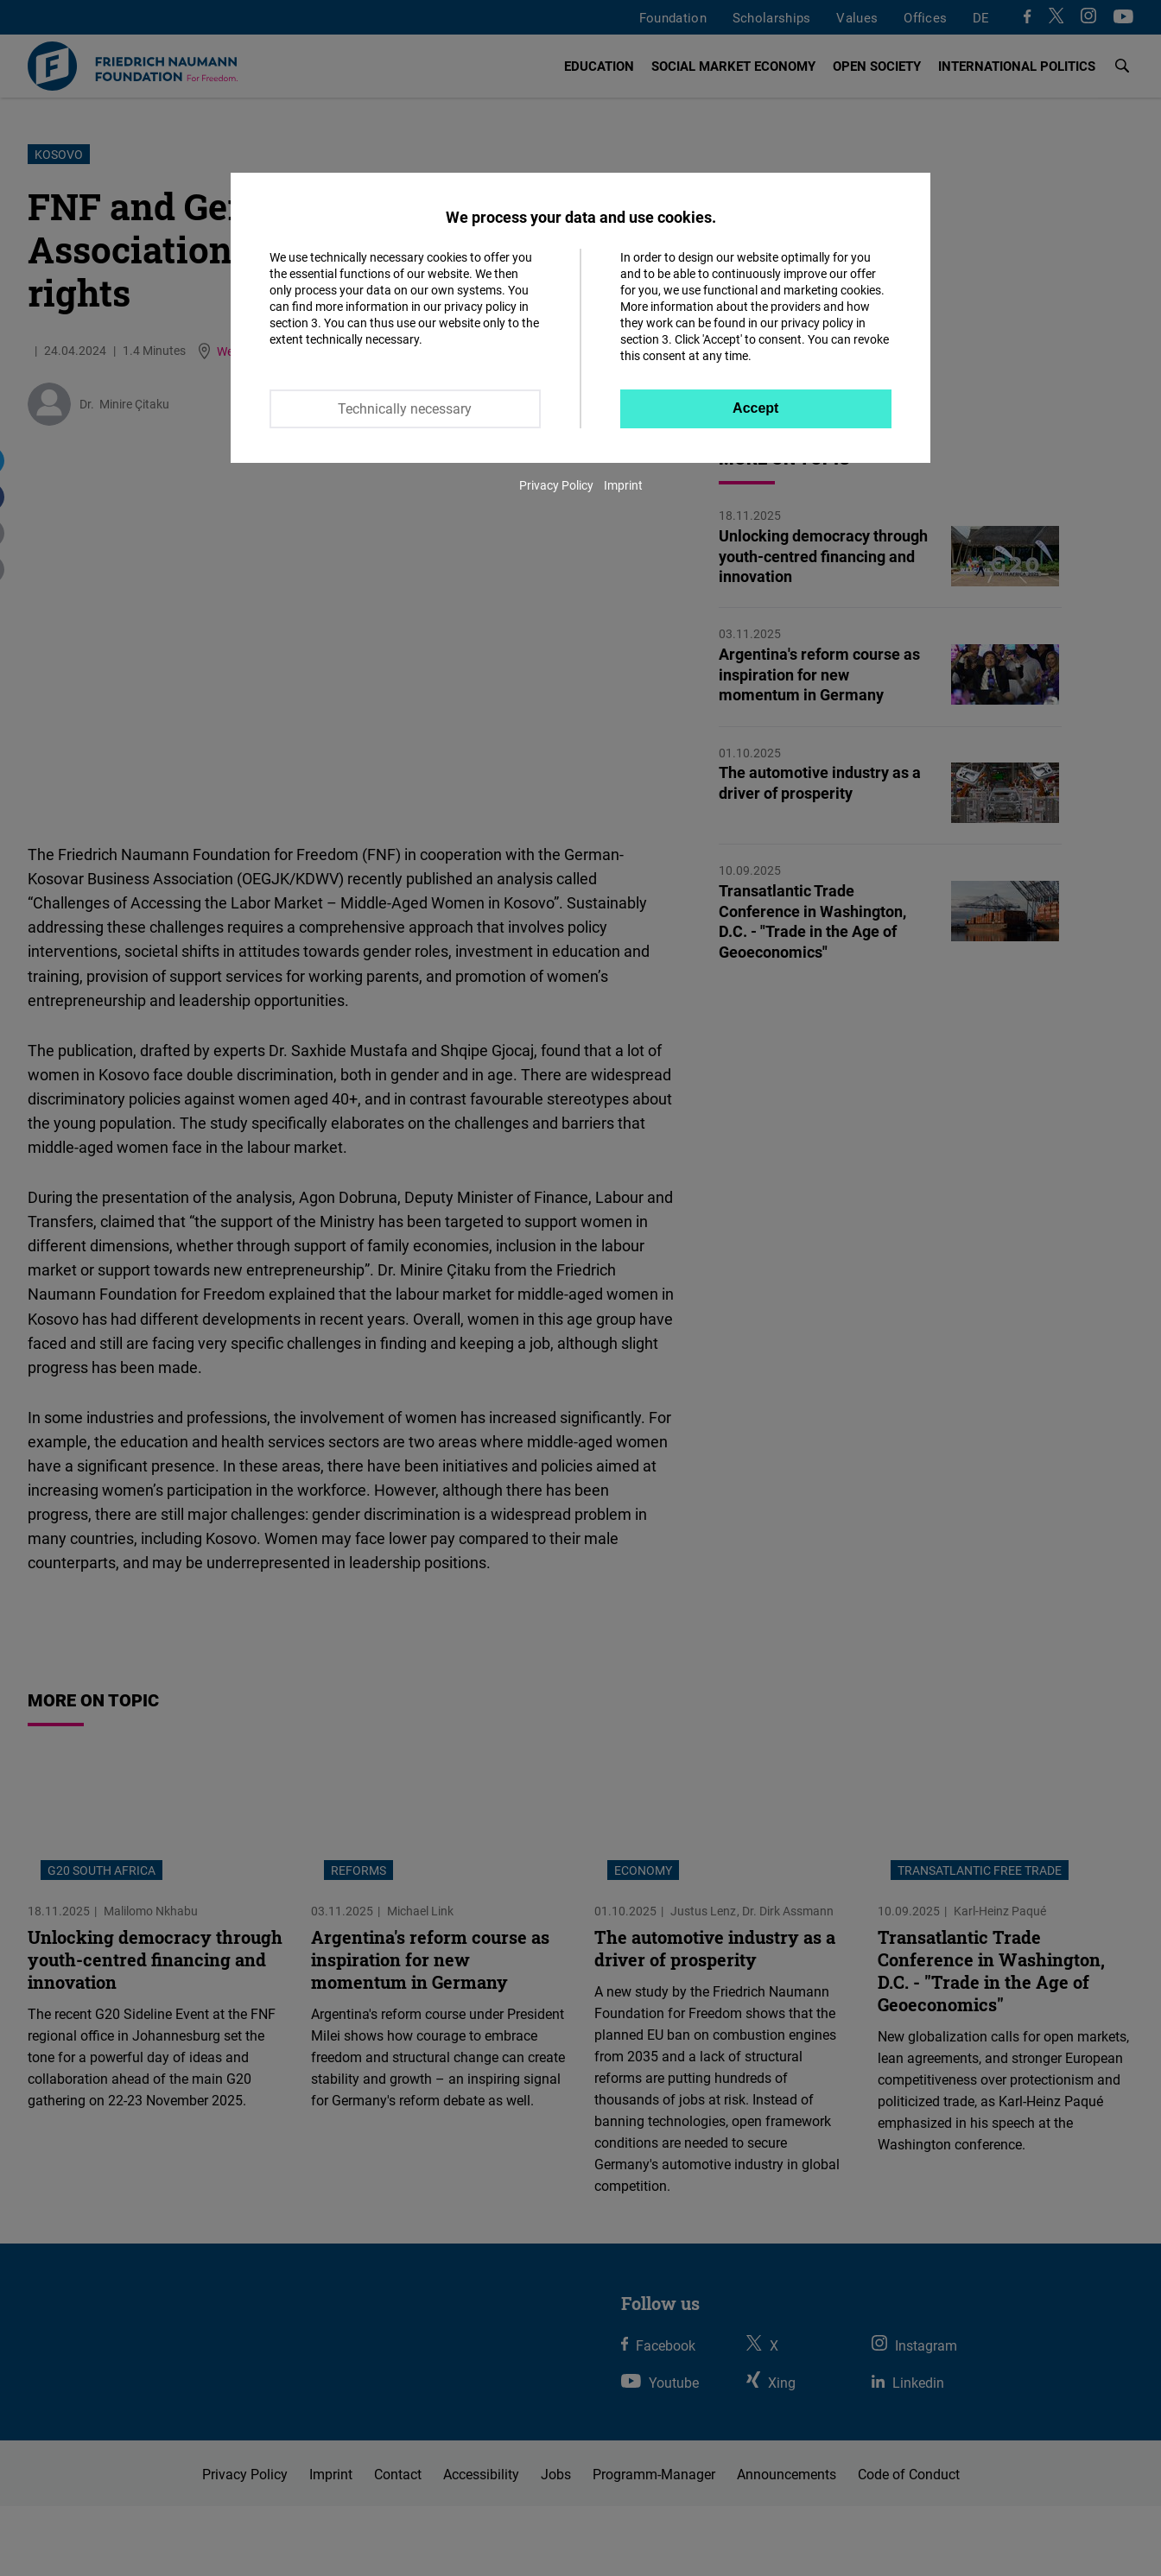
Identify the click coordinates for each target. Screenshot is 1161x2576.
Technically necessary (405, 408)
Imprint (623, 485)
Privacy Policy (556, 485)
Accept (755, 408)
